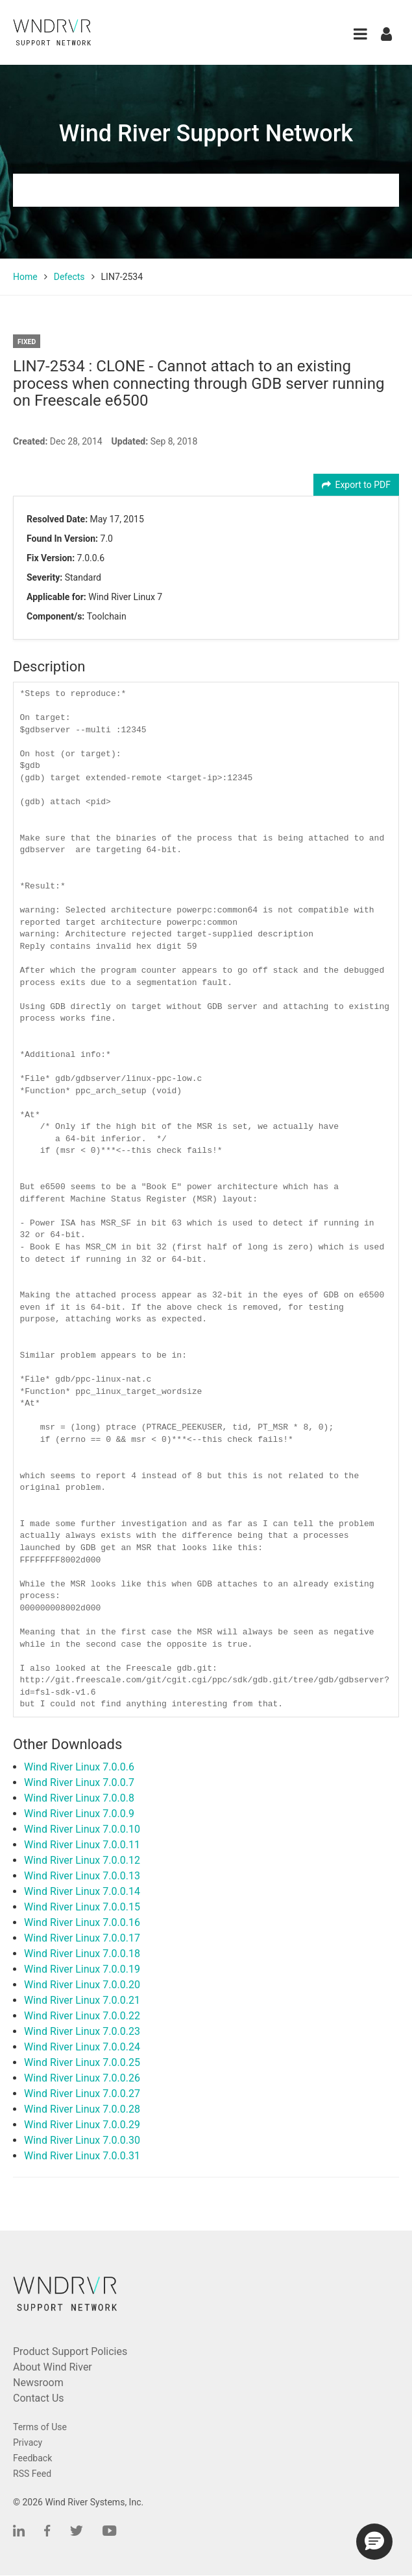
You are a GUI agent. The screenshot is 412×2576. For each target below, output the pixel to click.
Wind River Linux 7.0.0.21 (82, 2000)
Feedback (32, 2458)
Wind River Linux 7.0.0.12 (82, 1860)
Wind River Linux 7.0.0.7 (79, 1782)
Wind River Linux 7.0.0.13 (82, 1876)
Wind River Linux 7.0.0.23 (82, 2031)
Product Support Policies (70, 2351)
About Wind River (52, 2367)
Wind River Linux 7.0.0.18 (82, 1953)
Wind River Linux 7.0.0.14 (82, 1891)
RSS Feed (32, 2473)
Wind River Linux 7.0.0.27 (82, 2093)
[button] (360, 34)
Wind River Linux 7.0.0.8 (79, 1798)
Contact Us (38, 2398)
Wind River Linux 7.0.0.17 (82, 1938)
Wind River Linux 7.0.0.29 (82, 2124)
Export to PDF (356, 485)
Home (25, 277)
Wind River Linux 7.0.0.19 (82, 1969)
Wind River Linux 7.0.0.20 (82, 1984)
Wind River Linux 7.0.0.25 (82, 2062)
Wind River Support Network (206, 133)
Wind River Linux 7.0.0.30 (82, 2140)
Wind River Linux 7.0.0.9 (79, 1813)
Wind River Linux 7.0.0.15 (82, 1907)
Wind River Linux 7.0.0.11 (82, 1845)
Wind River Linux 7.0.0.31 (82, 2156)
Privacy (27, 2442)
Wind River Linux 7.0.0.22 (82, 2016)
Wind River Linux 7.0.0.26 (82, 2078)
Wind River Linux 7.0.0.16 (82, 1922)
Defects (69, 277)
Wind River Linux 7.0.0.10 (82, 1829)
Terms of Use (40, 2427)
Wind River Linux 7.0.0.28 (82, 2109)
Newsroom (38, 2382)
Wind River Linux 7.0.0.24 (82, 2047)
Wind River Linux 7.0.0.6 (79, 1767)
